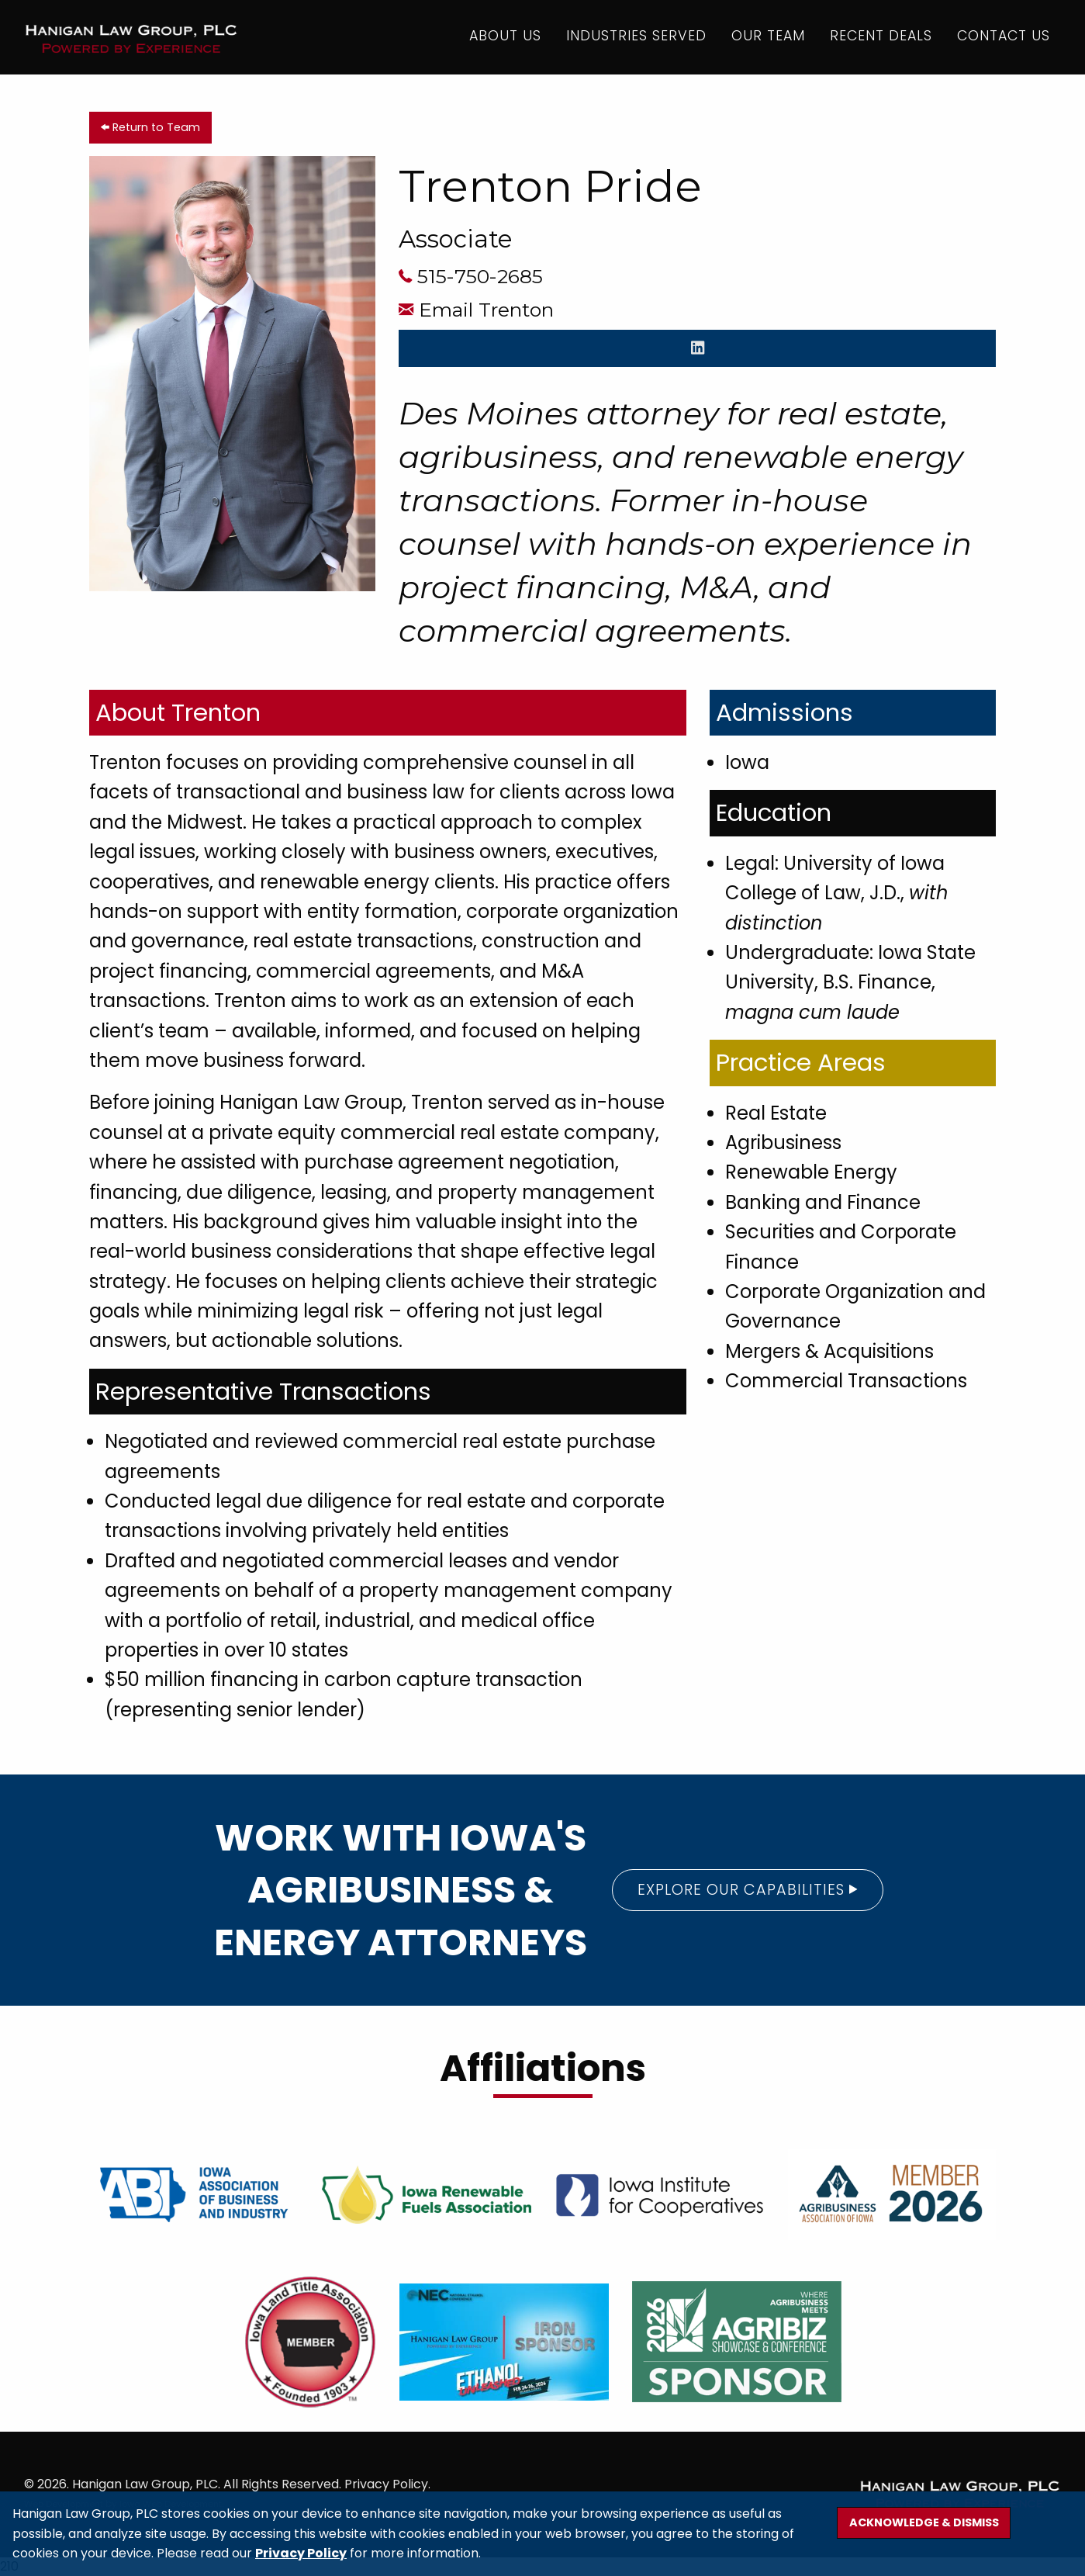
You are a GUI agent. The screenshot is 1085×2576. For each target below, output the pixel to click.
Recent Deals (879, 38)
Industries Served (634, 38)
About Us (503, 38)
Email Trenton (486, 309)
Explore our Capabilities (748, 1889)
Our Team (766, 38)
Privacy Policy (301, 2553)
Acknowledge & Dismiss (924, 2522)
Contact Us (1001, 38)
